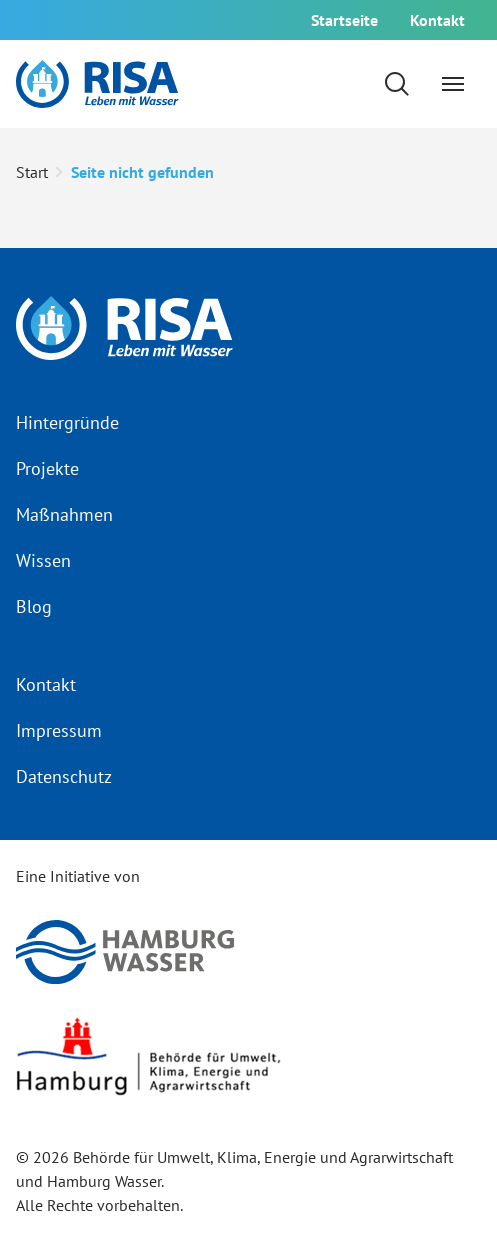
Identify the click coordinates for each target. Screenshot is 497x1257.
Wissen (43, 560)
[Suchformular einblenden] (397, 84)
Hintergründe (67, 422)
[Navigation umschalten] (453, 84)
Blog (34, 606)
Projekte (47, 468)
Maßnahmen (64, 514)
